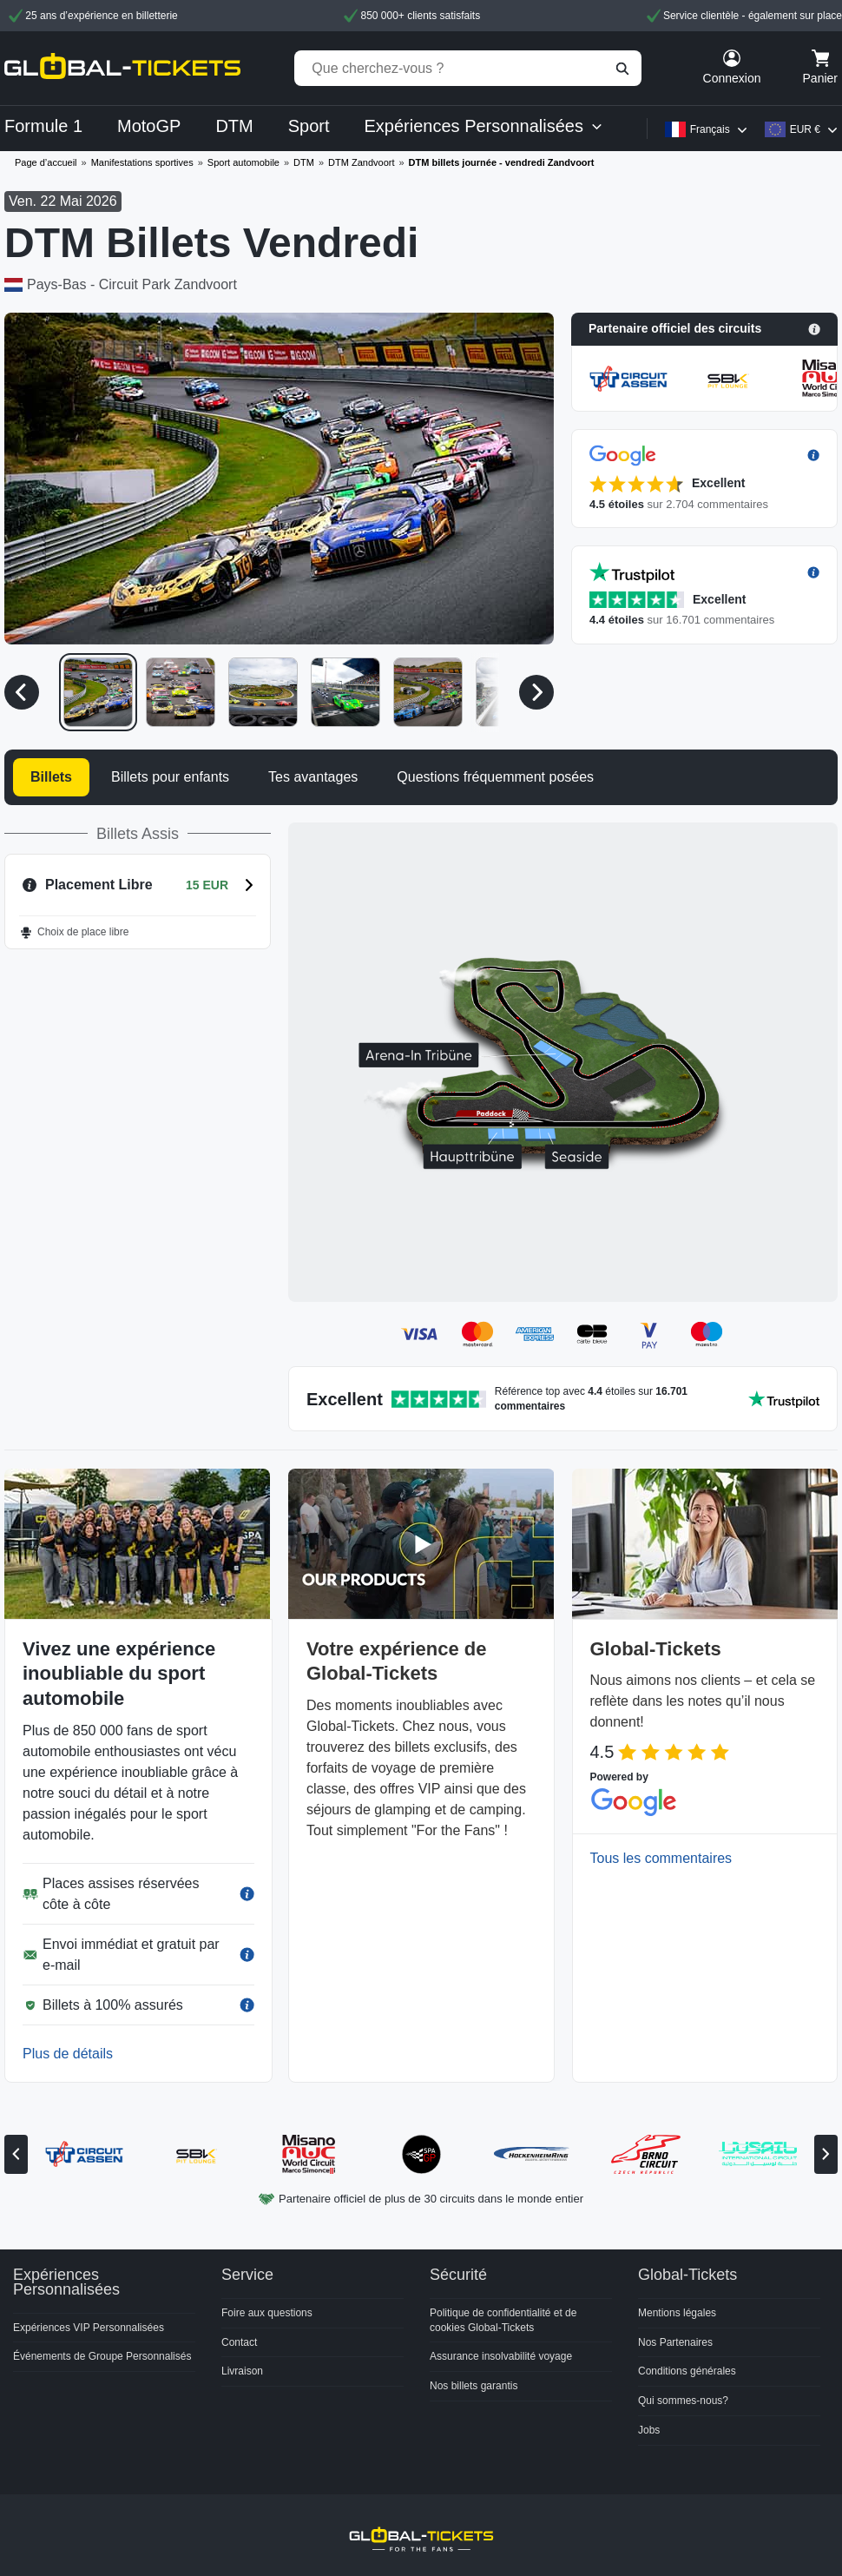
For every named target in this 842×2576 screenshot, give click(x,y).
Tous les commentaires (661, 1858)
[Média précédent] (21, 692)
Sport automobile (243, 162)
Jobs (649, 2430)
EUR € (805, 129)
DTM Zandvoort (361, 162)
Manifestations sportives (142, 162)
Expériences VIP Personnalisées (88, 2328)
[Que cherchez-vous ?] (467, 68)
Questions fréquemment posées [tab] (495, 776)
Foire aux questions (266, 2313)
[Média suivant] (536, 692)
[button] (704, 329)
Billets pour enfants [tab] (170, 776)
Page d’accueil (46, 162)
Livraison (242, 2371)
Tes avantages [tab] (313, 776)
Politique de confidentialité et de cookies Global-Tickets (503, 2320)
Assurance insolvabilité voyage (501, 2356)
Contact (239, 2342)
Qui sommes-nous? (683, 2400)
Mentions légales (677, 2313)
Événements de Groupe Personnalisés (102, 2356)
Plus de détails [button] (68, 2053)
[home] (122, 68)
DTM (303, 162)
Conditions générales (687, 2371)
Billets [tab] (51, 776)
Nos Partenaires (675, 2342)
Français (710, 129)
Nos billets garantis (473, 2386)
